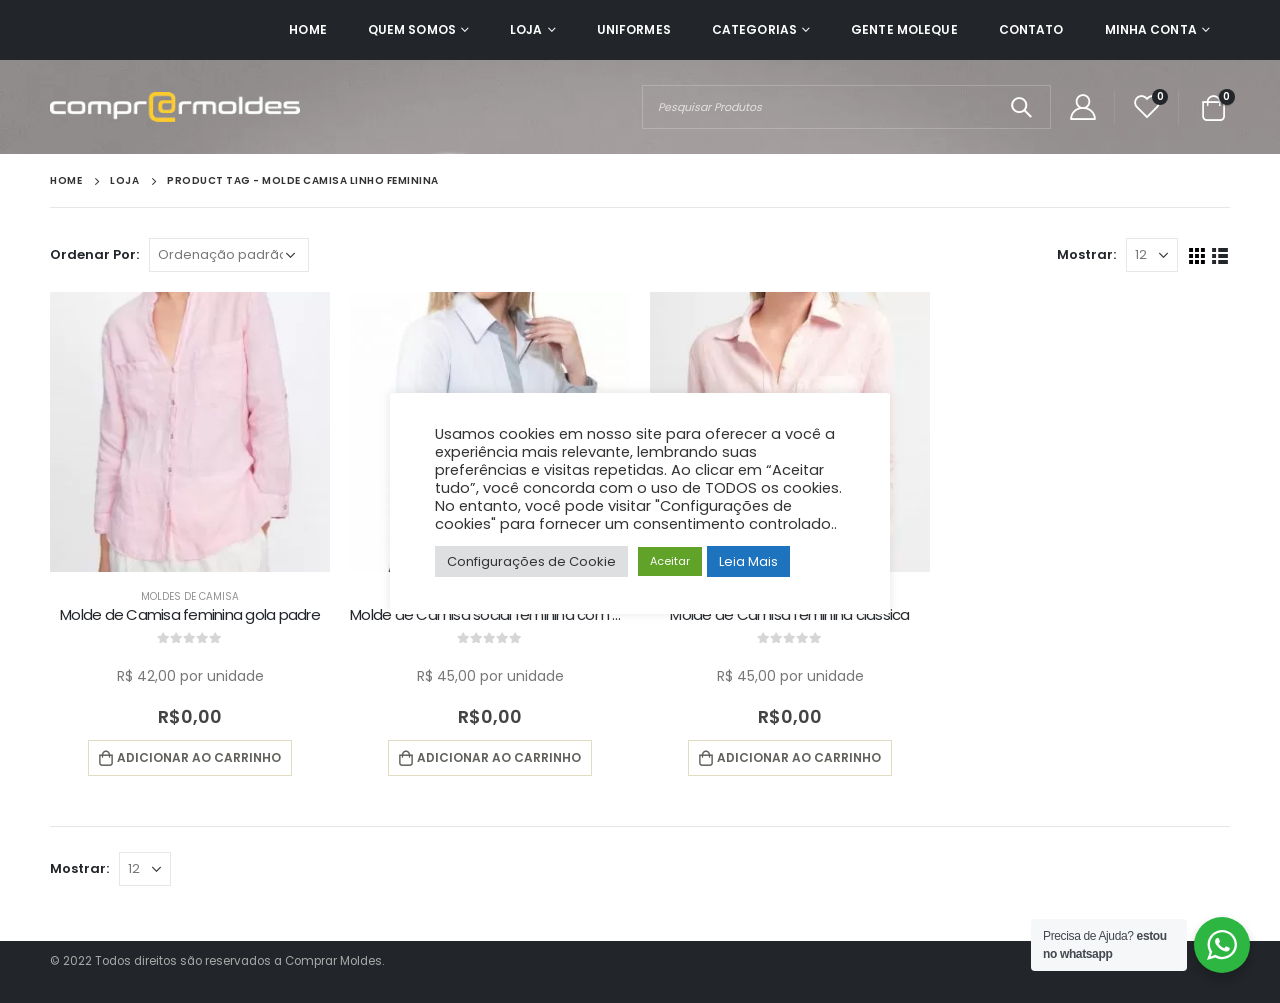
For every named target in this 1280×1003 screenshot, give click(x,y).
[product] (190, 432)
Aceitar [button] (670, 561)
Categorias (754, 29)
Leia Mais (748, 561)
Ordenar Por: (94, 254)
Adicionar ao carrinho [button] (199, 757)
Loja (526, 29)
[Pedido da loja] (229, 255)
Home (307, 29)
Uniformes (634, 29)
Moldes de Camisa (190, 596)
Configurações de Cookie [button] (531, 561)
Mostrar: (1086, 254)
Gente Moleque (904, 29)
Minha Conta (1151, 29)
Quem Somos (412, 29)
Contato (1031, 29)
